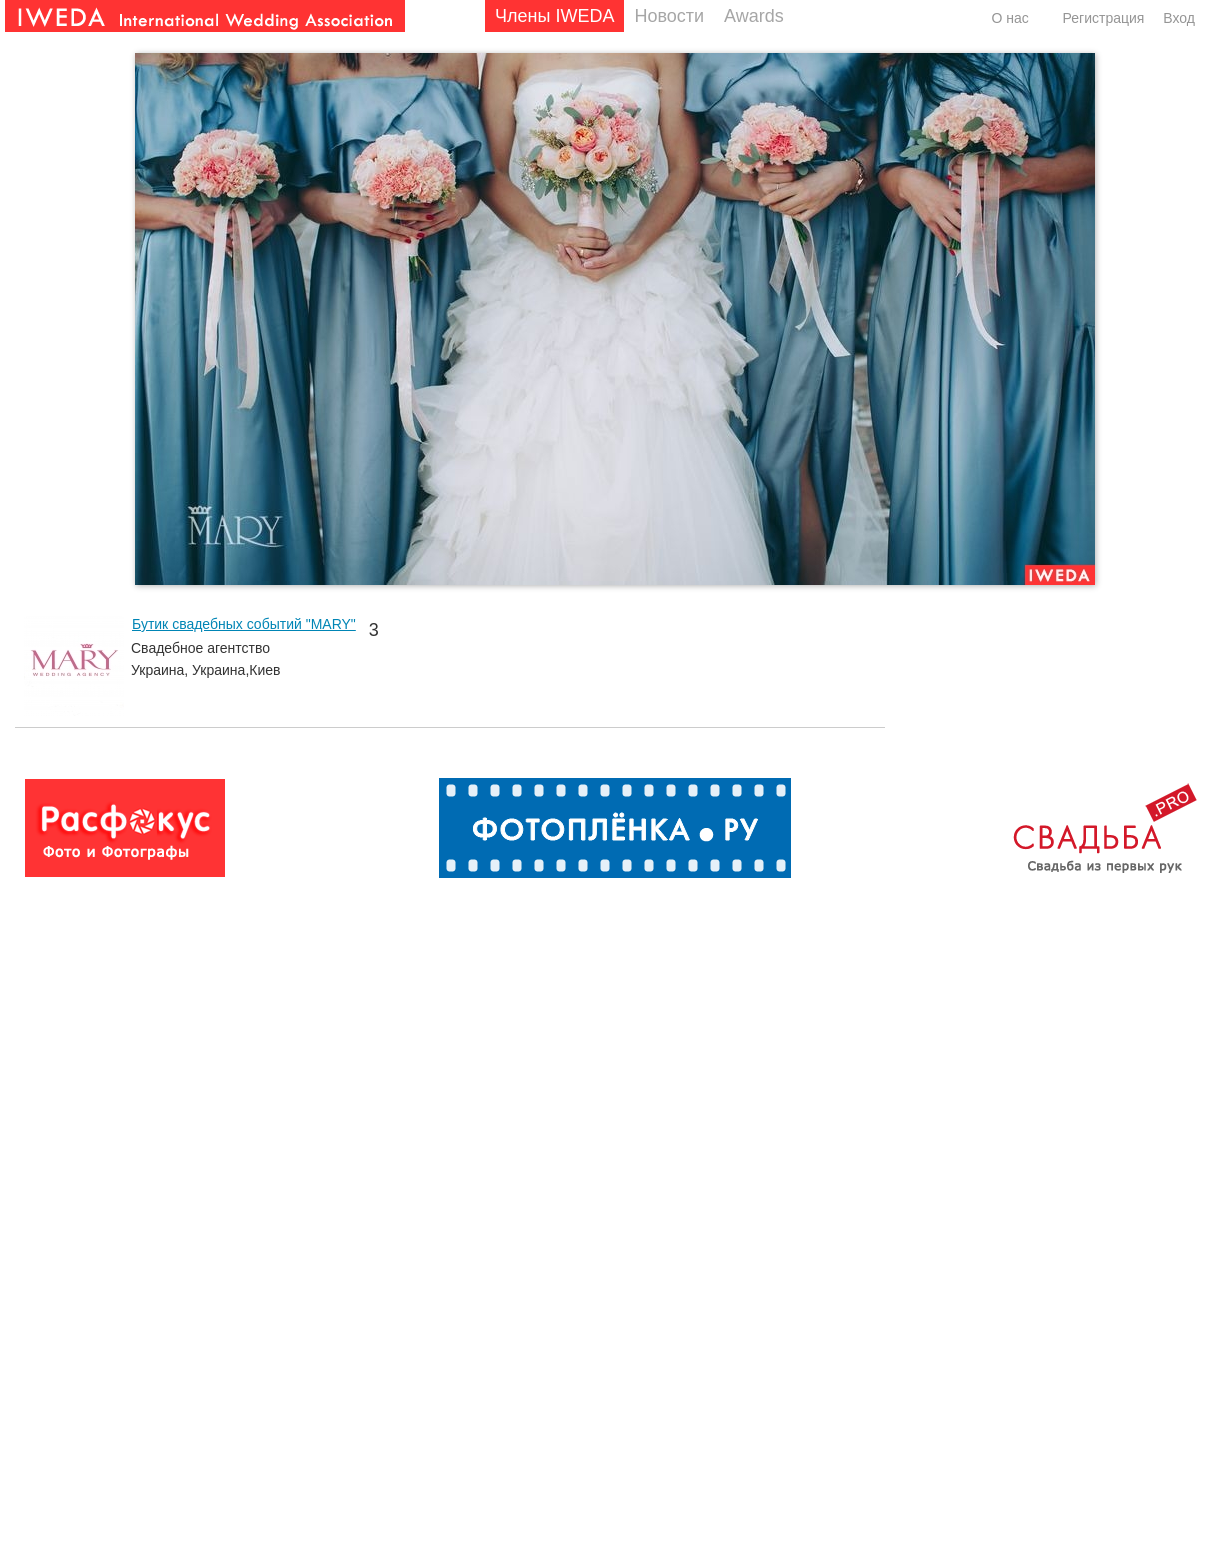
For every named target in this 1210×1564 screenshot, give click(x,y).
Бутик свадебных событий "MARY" (244, 624)
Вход (1179, 18)
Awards (754, 16)
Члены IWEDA (554, 16)
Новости (669, 16)
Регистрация (1104, 18)
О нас (1009, 18)
